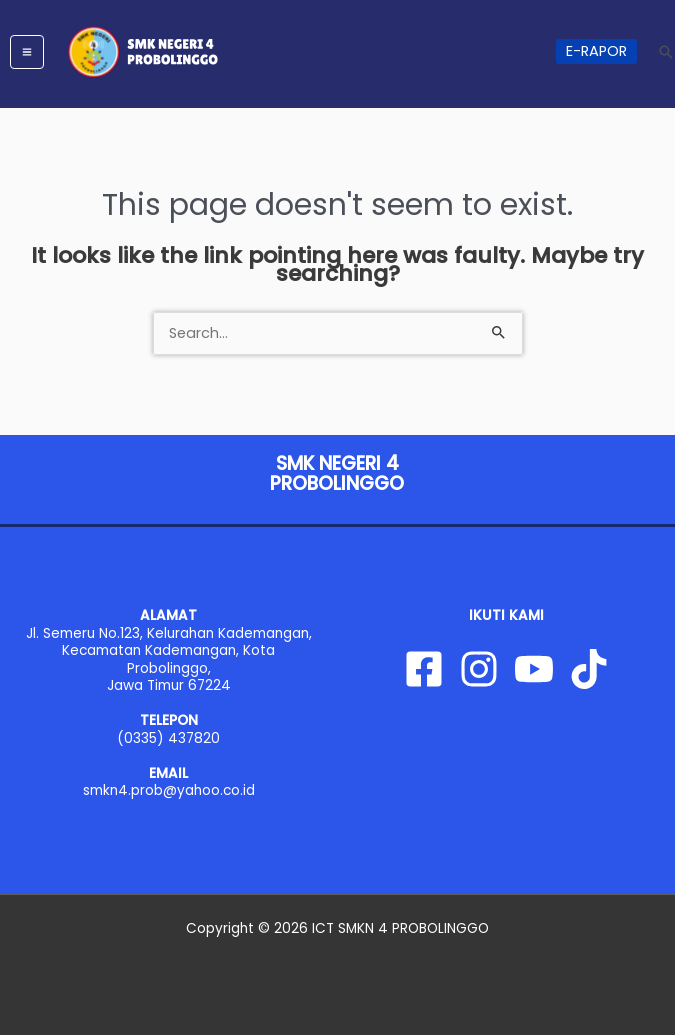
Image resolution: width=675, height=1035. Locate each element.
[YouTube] (534, 669)
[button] (596, 51)
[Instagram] (479, 669)
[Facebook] (424, 669)
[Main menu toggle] (27, 52)
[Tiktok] (589, 669)
